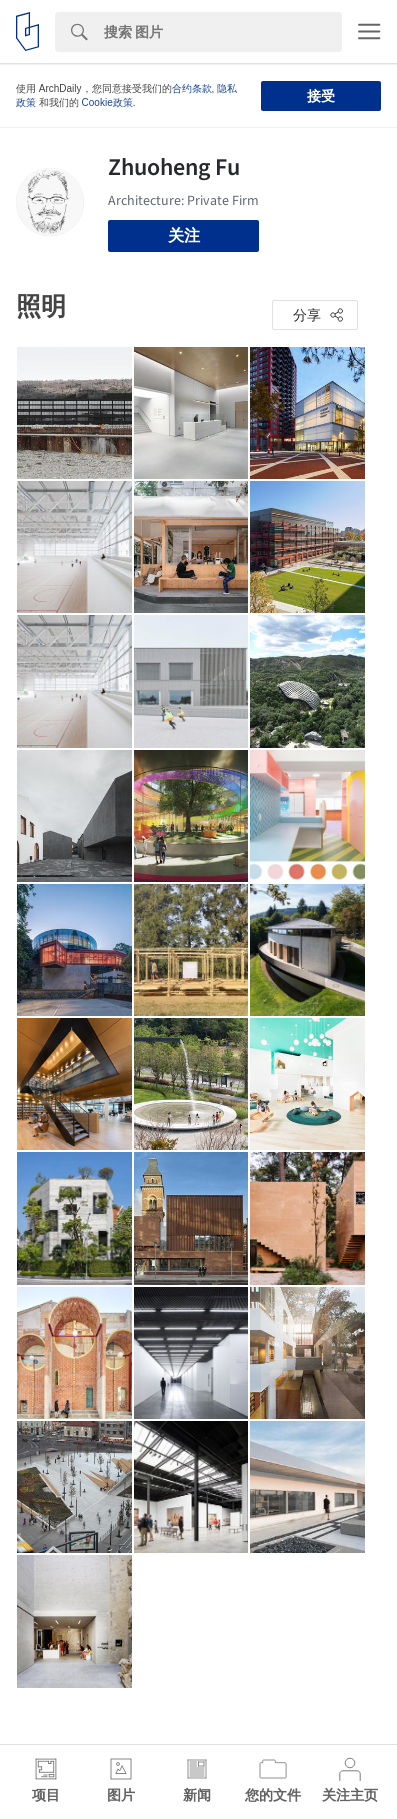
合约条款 (192, 88)
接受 (321, 96)
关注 (184, 235)
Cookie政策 (107, 102)
